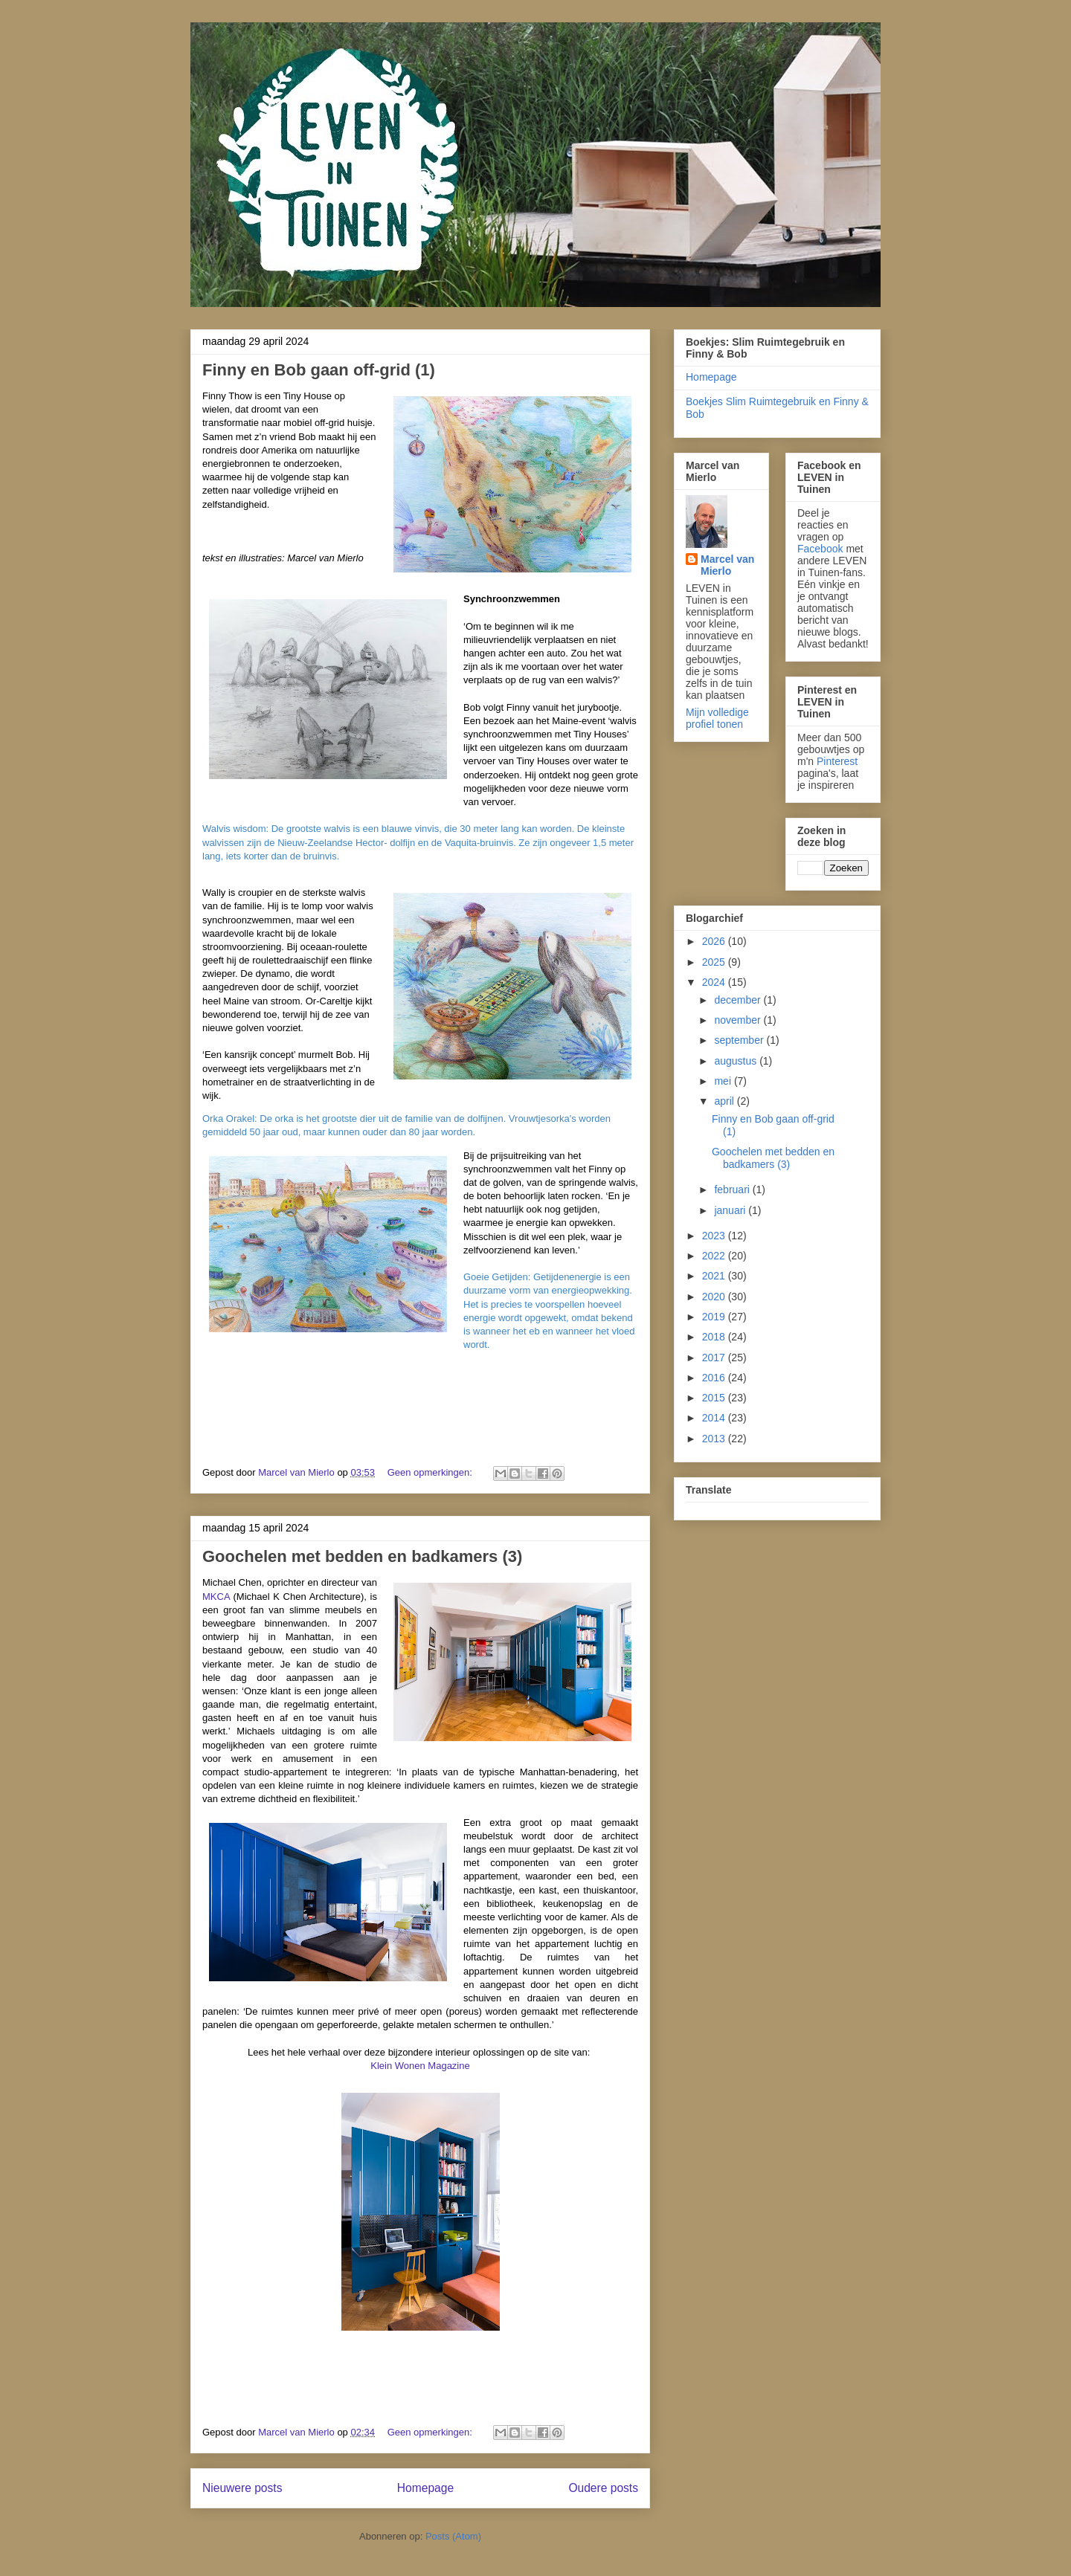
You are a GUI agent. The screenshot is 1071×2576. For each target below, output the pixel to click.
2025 (715, 962)
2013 (715, 1438)
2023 (715, 1236)
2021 (715, 1276)
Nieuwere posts (242, 2488)
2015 (715, 1398)
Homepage (425, 2488)
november (738, 1020)
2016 (715, 1378)
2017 (715, 1357)
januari (731, 1210)
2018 (715, 1337)
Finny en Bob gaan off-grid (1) (318, 370)
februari (733, 1189)
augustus (736, 1061)
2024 (715, 982)
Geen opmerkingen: (431, 1472)
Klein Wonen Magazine (419, 2065)
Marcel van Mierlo (727, 565)
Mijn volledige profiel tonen (717, 718)
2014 (715, 1418)
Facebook (820, 549)
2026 (715, 941)
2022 (715, 1256)
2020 (715, 1296)
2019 (715, 1317)
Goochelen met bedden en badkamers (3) (362, 1556)
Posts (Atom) (453, 2536)
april (725, 1101)
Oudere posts (603, 2488)
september (740, 1040)
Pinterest (837, 761)
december (738, 1000)
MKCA (216, 1596)
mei (723, 1081)
